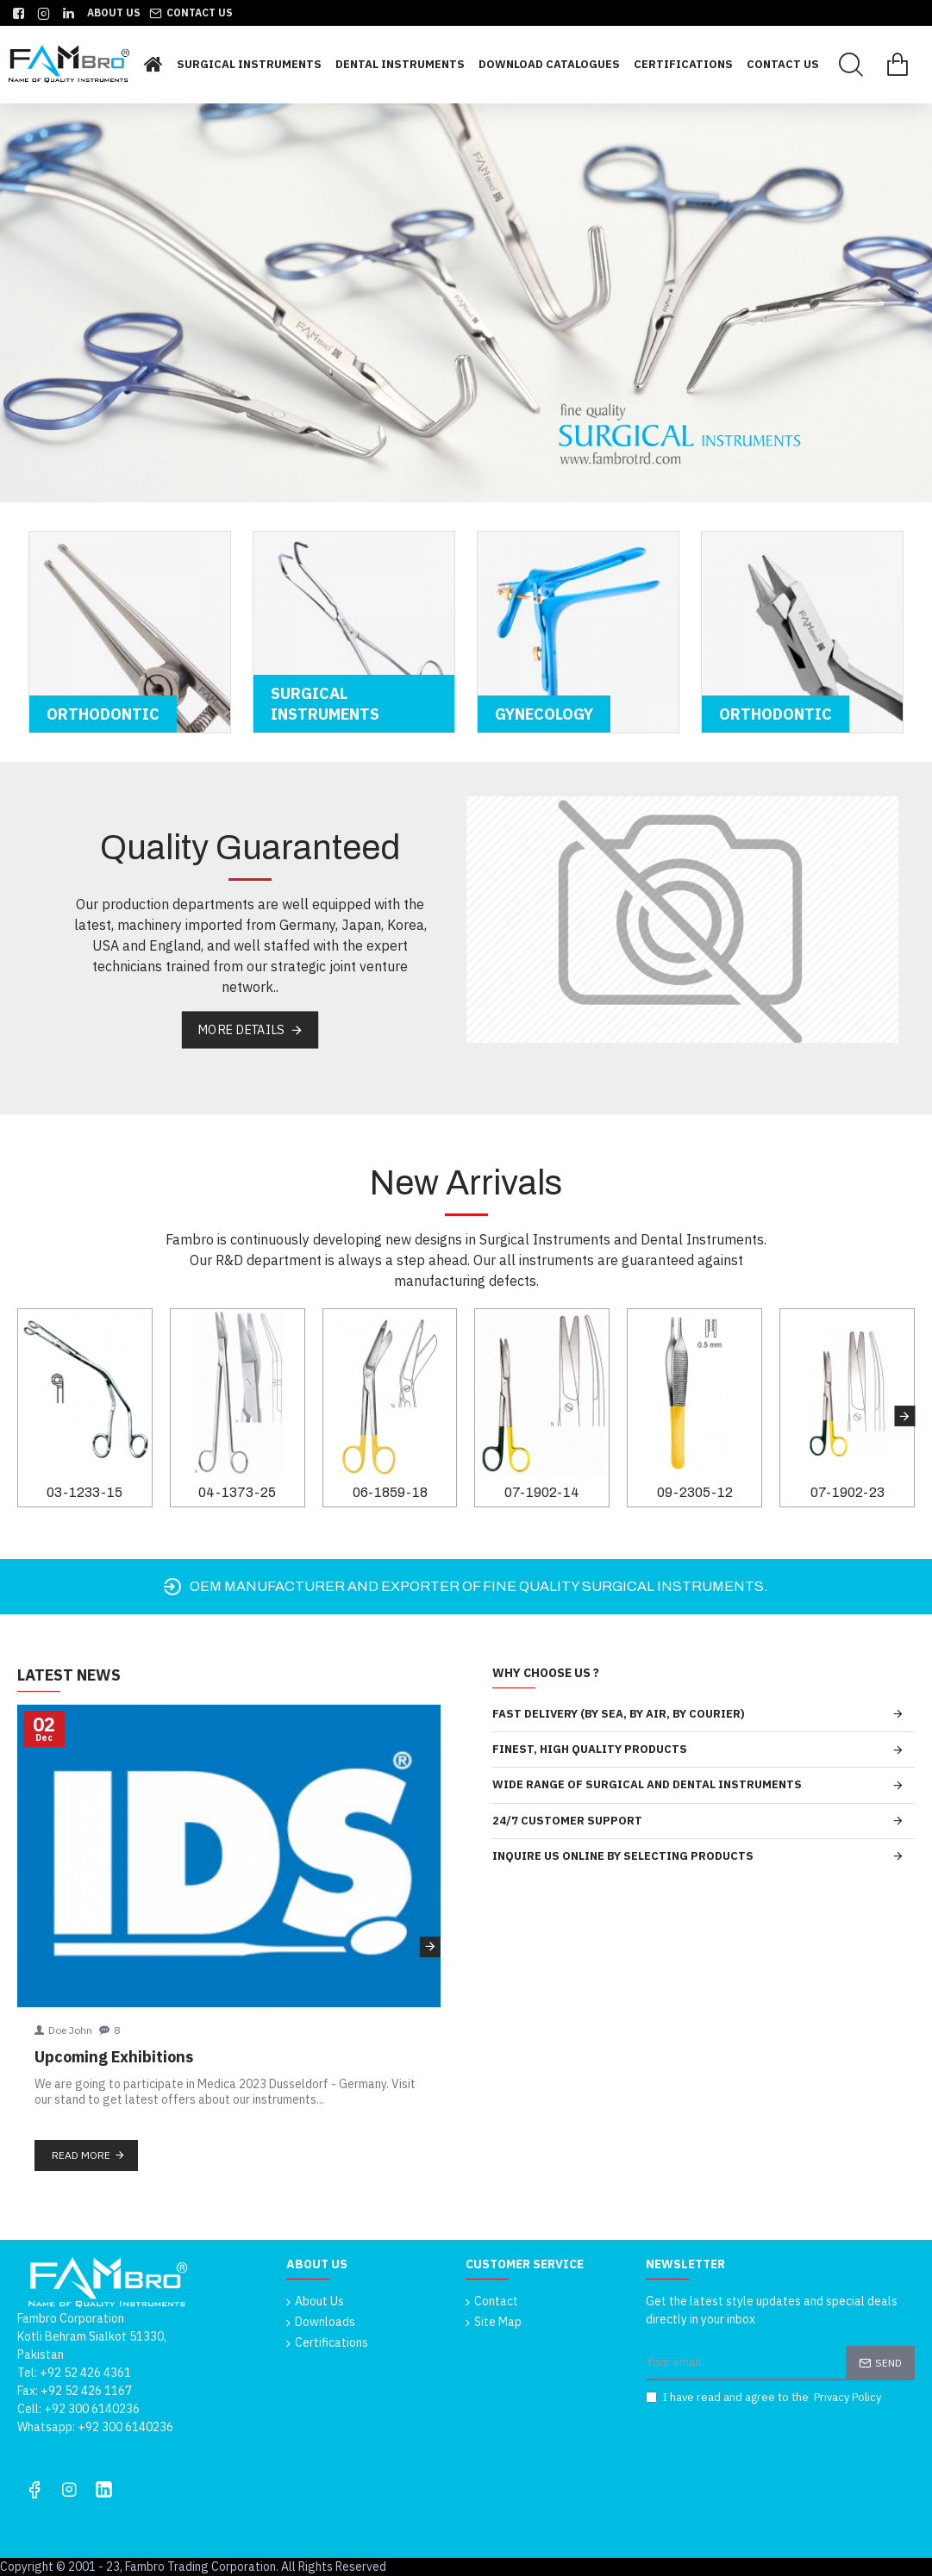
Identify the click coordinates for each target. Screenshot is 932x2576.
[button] (904, 1416)
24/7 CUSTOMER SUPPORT (567, 1820)
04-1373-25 (237, 1492)
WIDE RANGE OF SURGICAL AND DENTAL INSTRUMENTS (647, 1784)
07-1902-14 (541, 1492)
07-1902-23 (847, 1492)
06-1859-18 (390, 1492)
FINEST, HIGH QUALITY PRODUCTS (589, 1749)
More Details (241, 1029)
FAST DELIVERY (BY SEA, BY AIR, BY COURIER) (618, 1713)
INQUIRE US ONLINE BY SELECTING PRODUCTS (623, 1856)
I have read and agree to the (765, 2397)
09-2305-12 (695, 1492)
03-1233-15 (84, 1492)
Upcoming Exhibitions (113, 2057)
